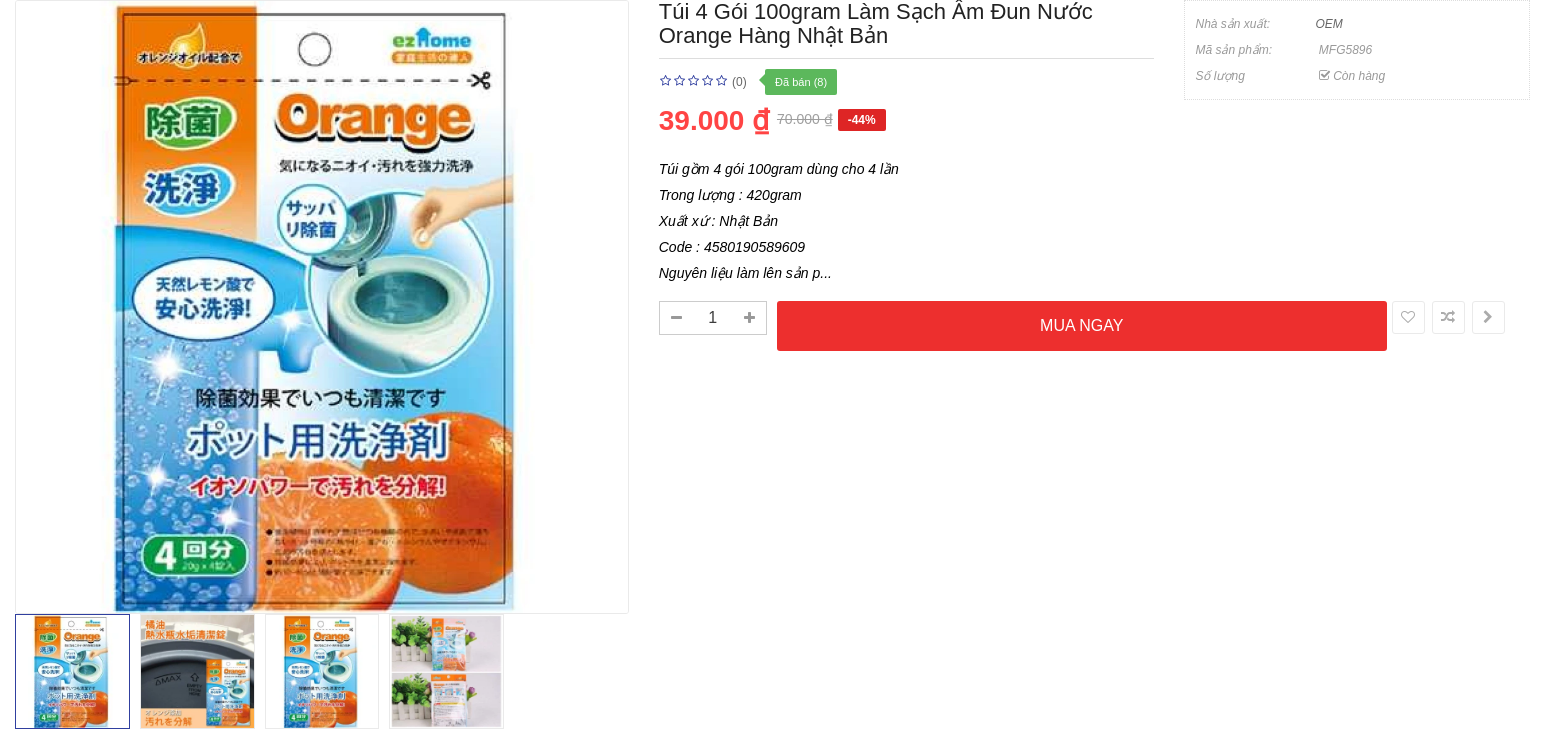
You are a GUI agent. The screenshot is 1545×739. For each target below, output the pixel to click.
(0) (739, 82)
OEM (1328, 24)
